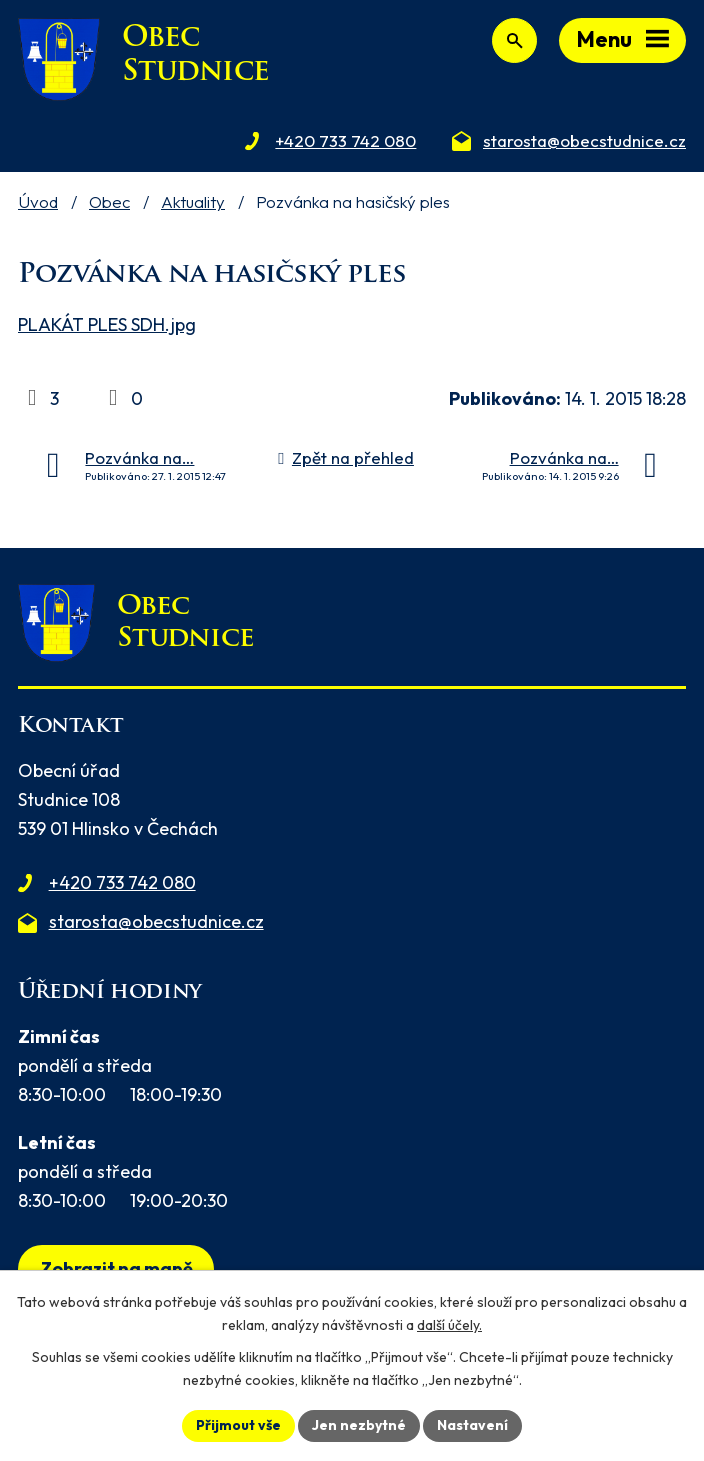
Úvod (38, 201)
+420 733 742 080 (122, 882)
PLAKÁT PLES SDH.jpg (107, 324)
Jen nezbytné (359, 1425)
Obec (109, 201)
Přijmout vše (238, 1425)
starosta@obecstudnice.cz (156, 921)
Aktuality (193, 201)
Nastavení (472, 1425)
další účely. (449, 1325)
